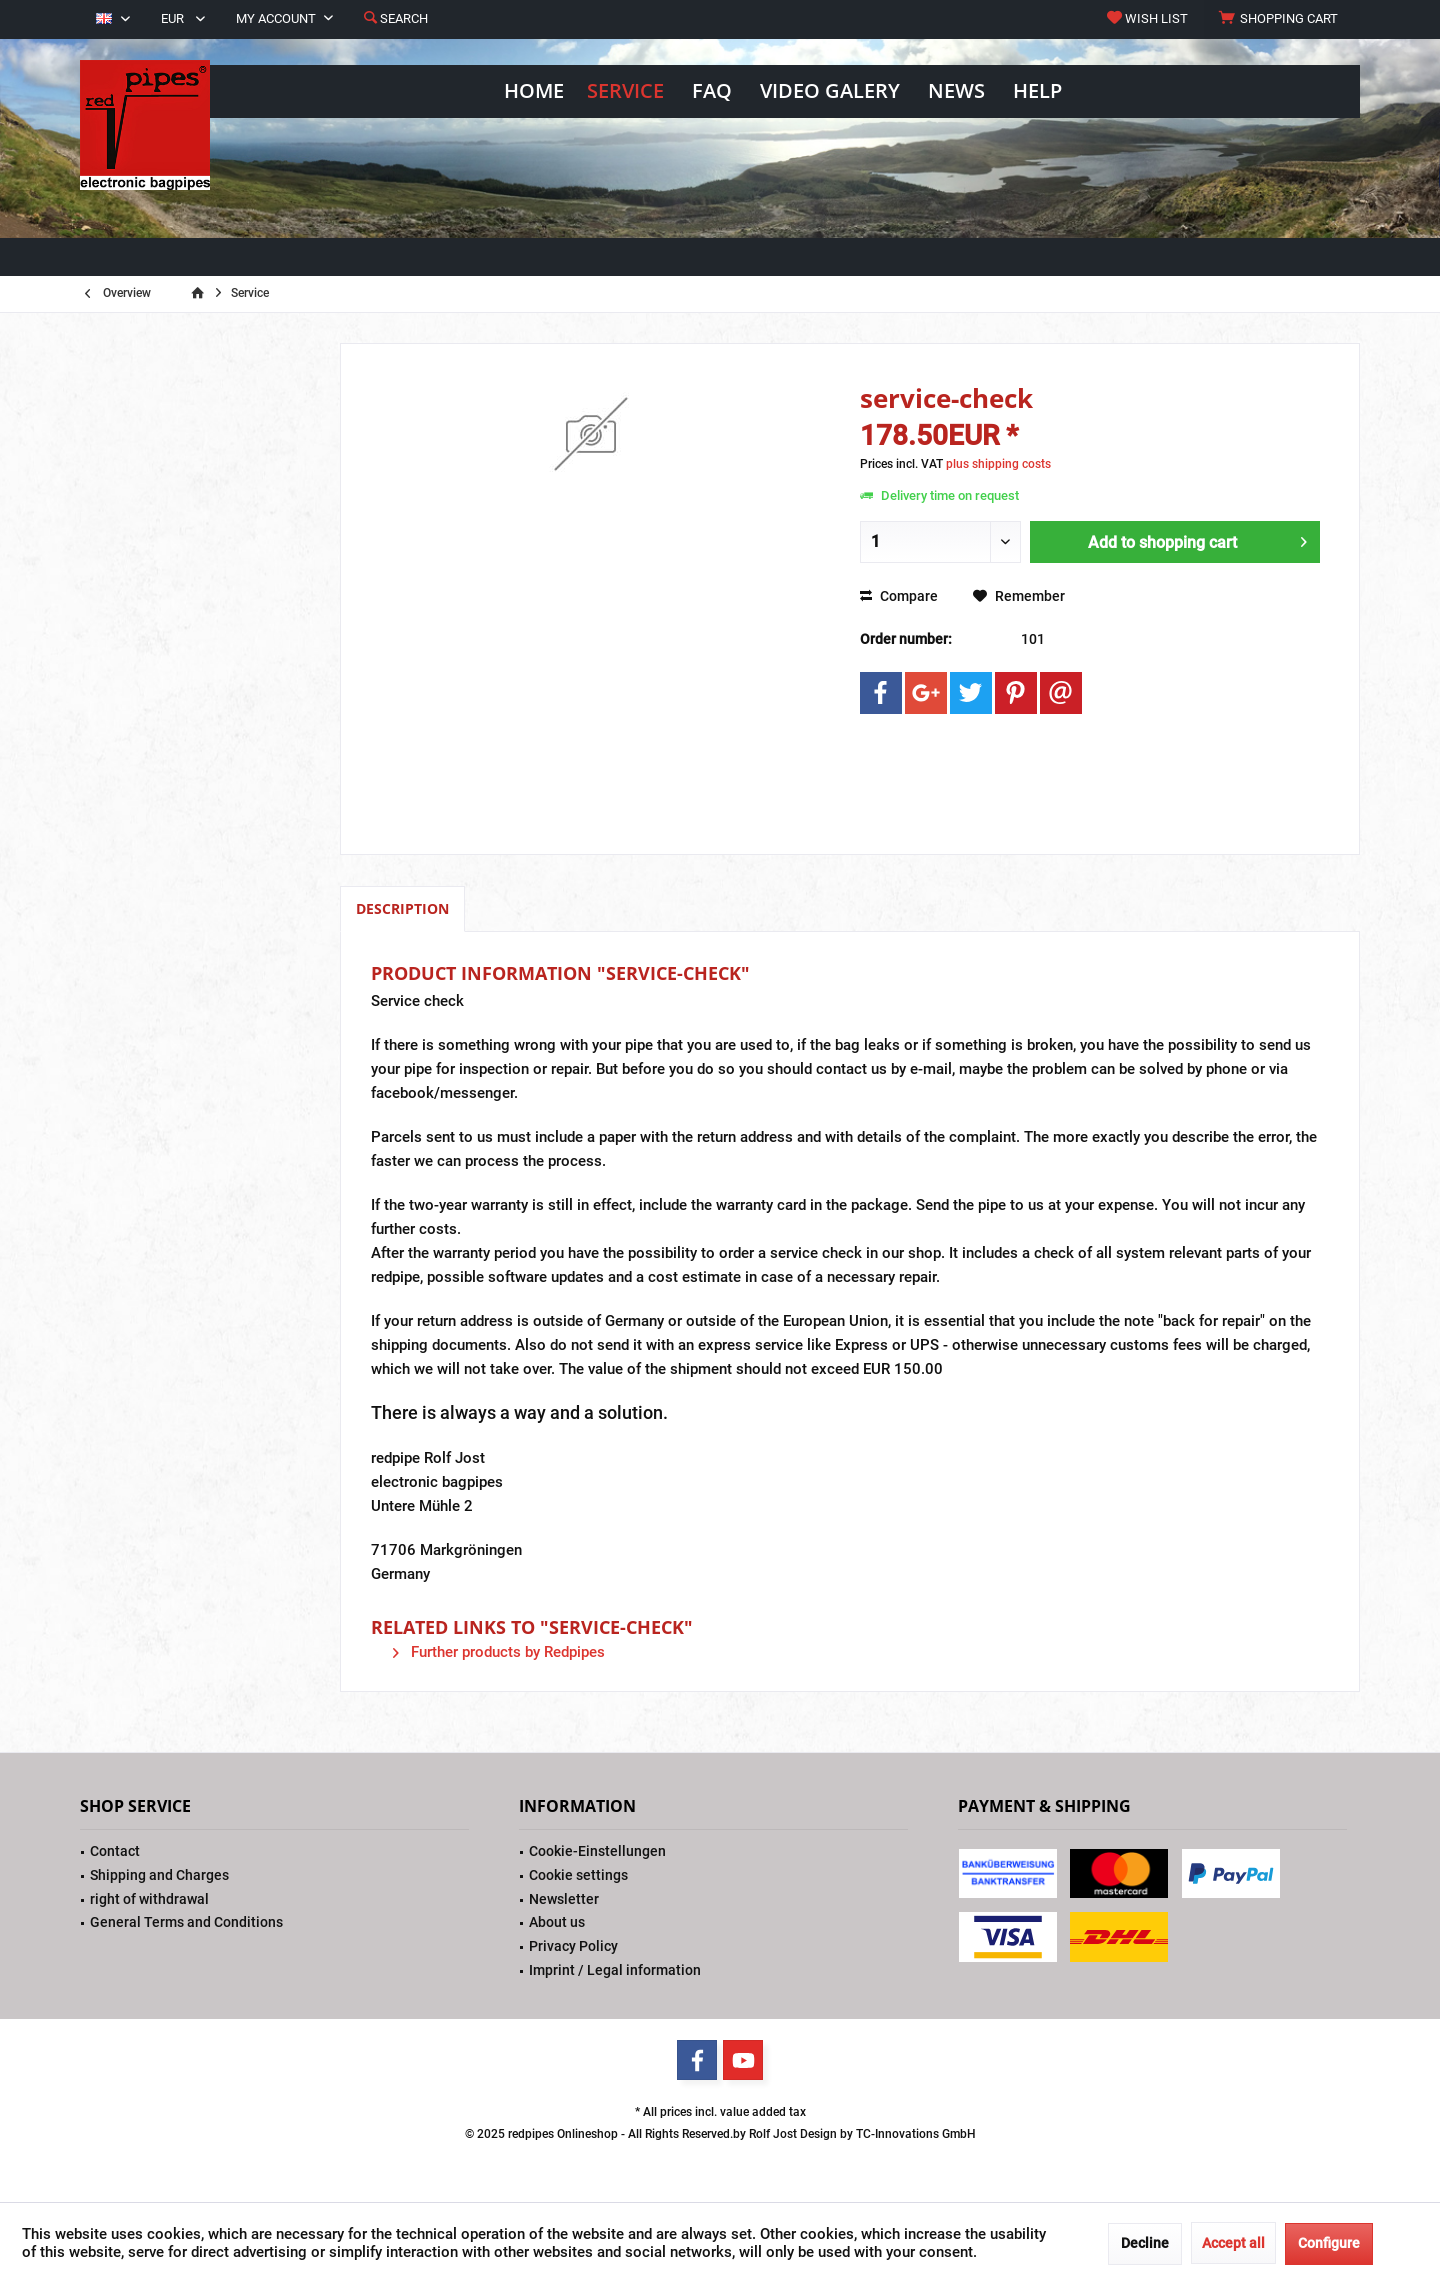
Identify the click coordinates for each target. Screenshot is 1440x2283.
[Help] (1037, 91)
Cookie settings (578, 1875)
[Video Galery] (830, 91)
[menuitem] (1281, 19)
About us (557, 1922)
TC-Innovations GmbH (916, 2134)
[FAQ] (712, 91)
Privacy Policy (573, 1946)
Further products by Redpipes (499, 1652)
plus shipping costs (998, 464)
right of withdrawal (149, 1899)
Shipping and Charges (159, 1875)
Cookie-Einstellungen (597, 1851)
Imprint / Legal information (615, 1970)
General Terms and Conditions (186, 1922)
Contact (115, 1851)
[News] (956, 91)
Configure (1329, 2243)
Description (402, 908)
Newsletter (564, 1899)
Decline (1145, 2243)
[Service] (625, 91)
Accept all (1233, 2243)
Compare (899, 596)
